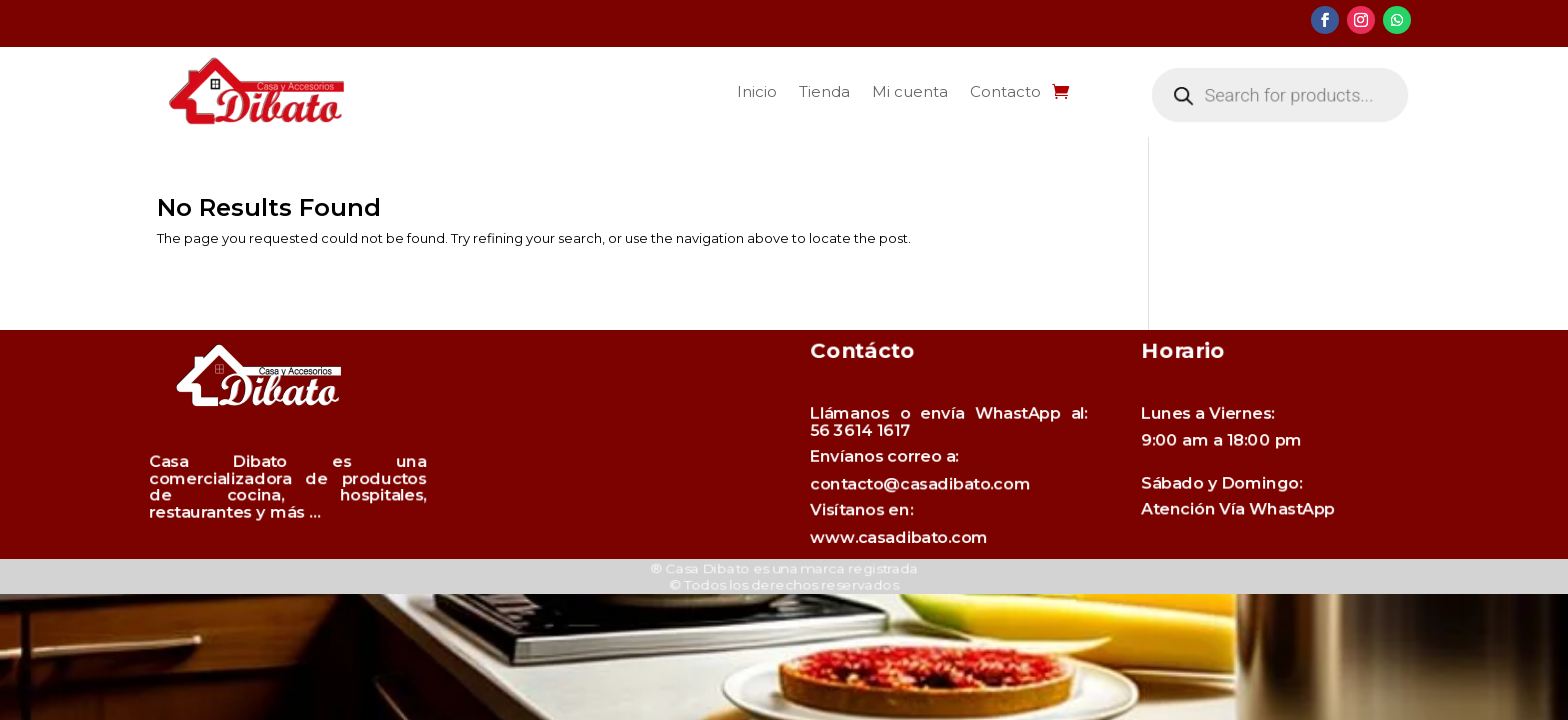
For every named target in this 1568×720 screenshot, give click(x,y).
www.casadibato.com (919, 515)
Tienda (824, 91)
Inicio (757, 91)
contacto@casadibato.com (931, 482)
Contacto (1005, 91)
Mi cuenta (910, 91)
